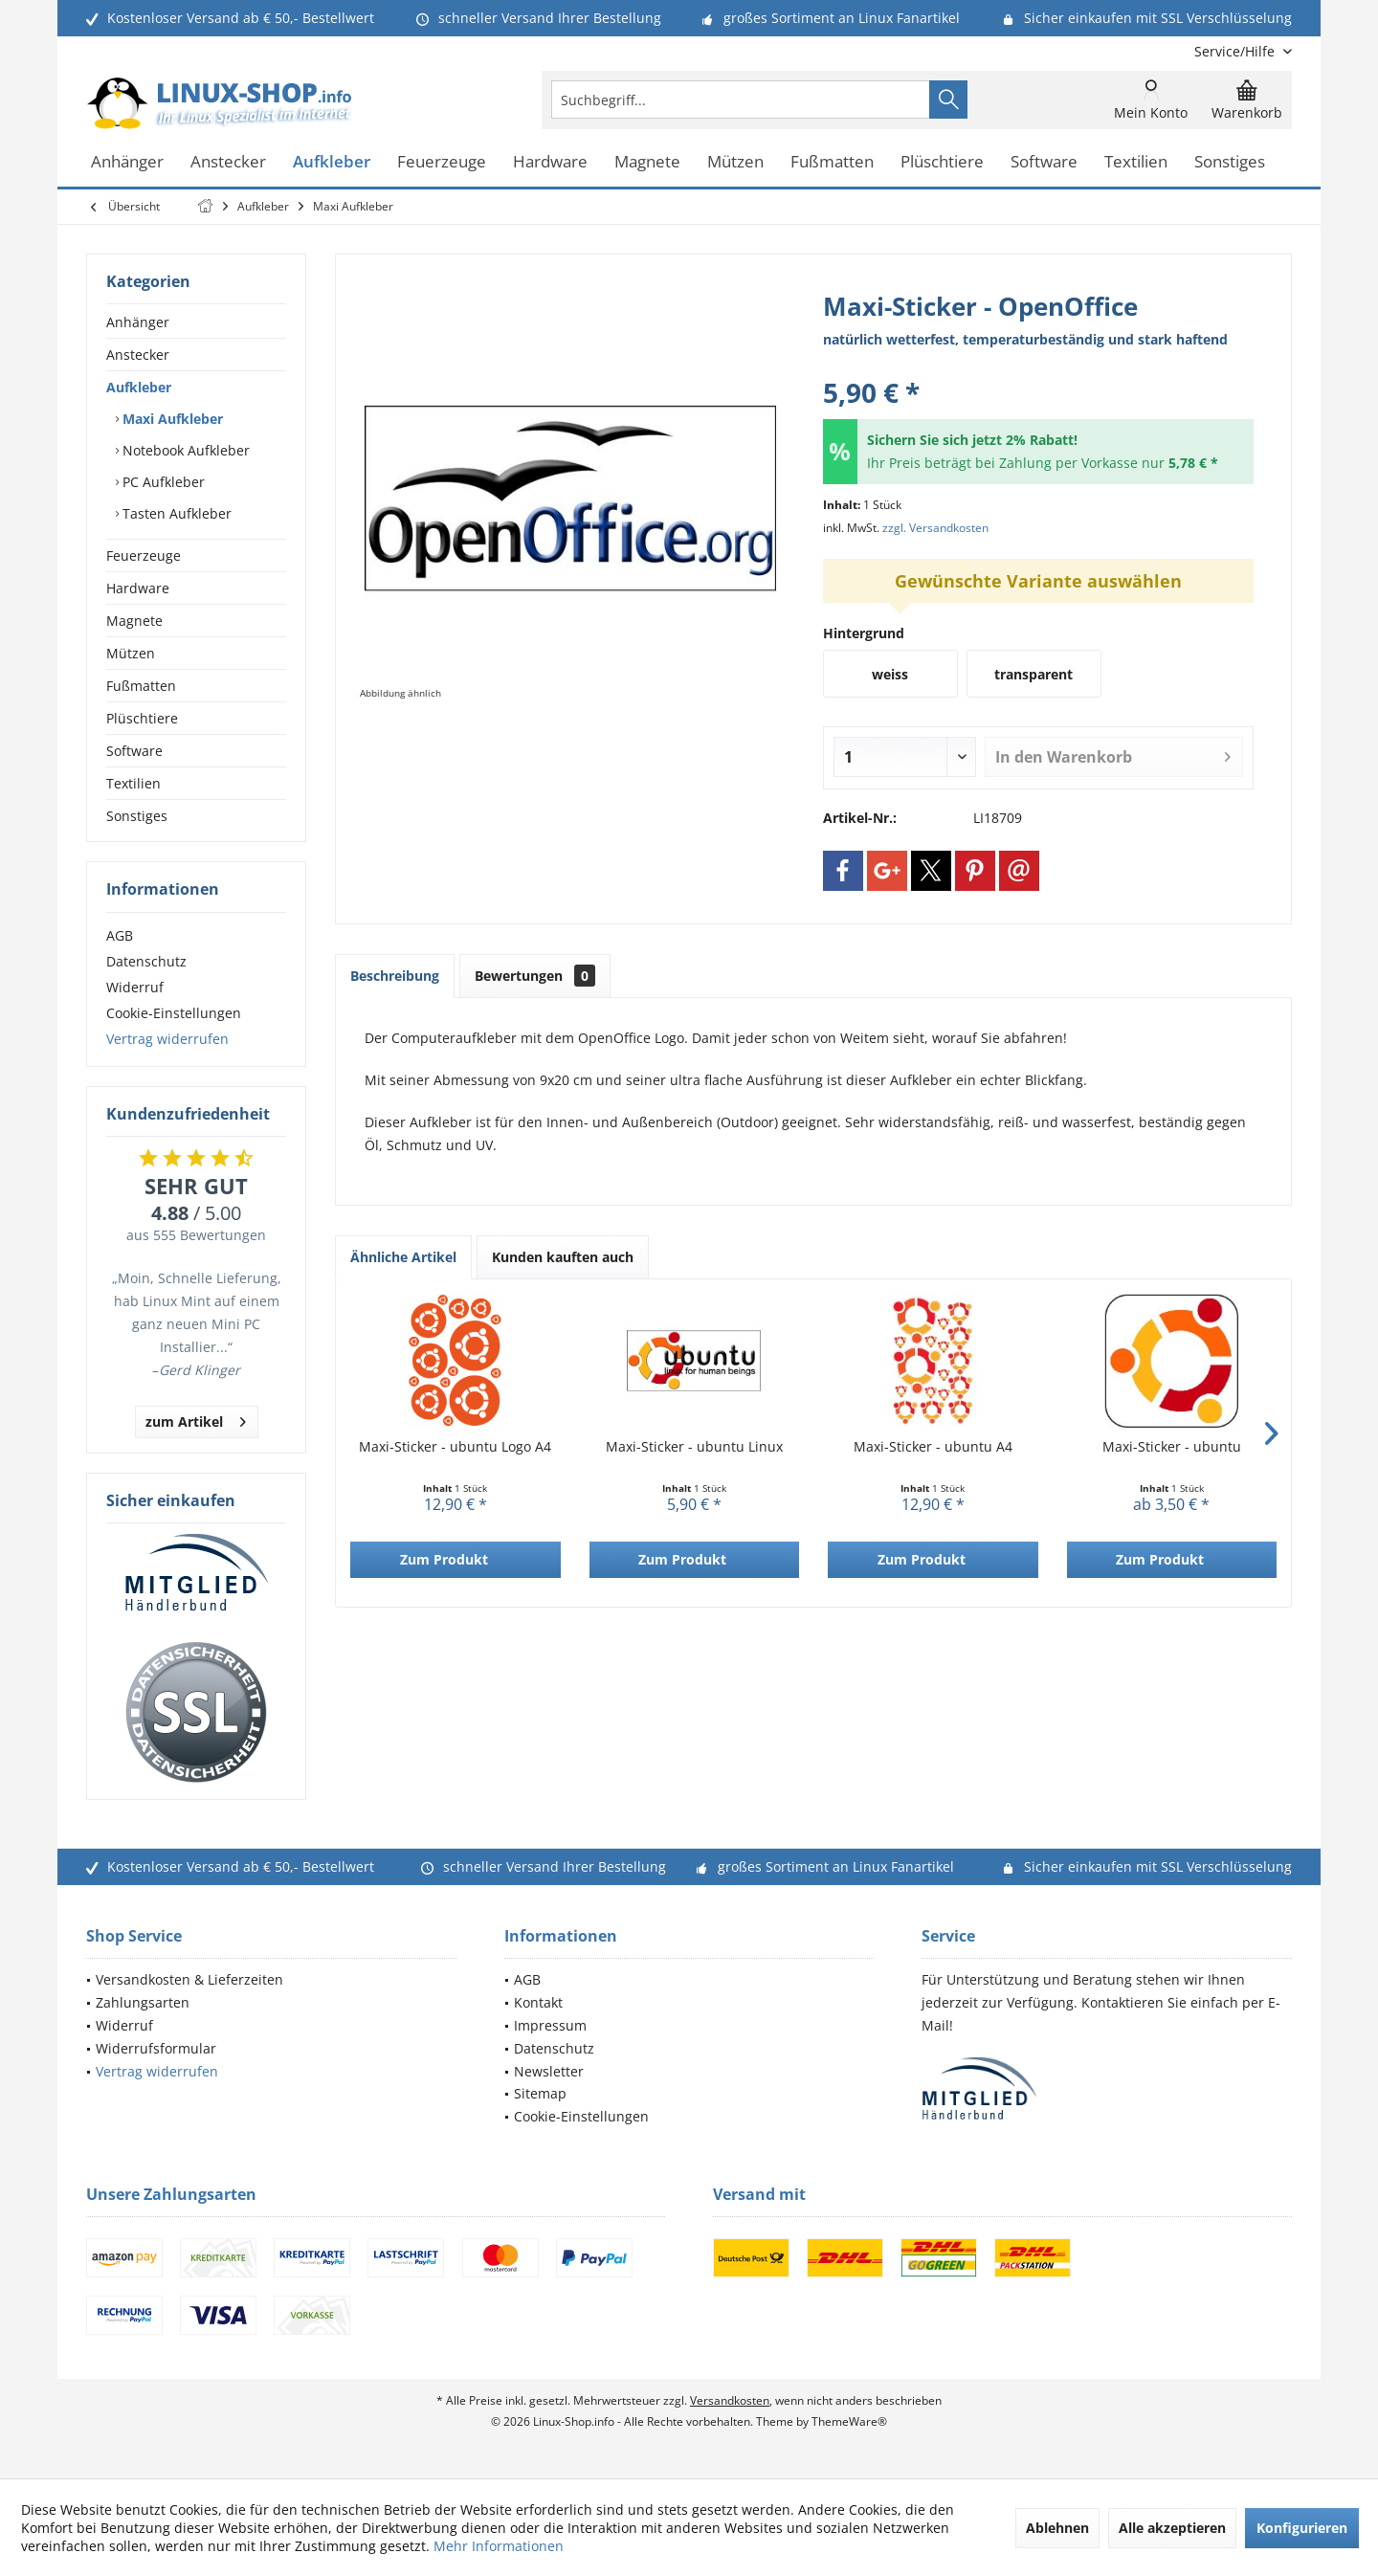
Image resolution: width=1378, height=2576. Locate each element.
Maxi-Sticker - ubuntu (1171, 1446)
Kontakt (538, 2002)
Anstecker (137, 354)
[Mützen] (735, 162)
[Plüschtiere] (942, 162)
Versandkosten (729, 2400)
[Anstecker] (228, 162)
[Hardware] (550, 162)
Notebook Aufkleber (184, 450)
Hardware (137, 588)
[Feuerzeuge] (442, 162)
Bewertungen (535, 976)
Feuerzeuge (143, 555)
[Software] (1044, 162)
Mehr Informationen (498, 2546)
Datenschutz (146, 961)
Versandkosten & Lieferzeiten (189, 1979)
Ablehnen (1057, 2528)
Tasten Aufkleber (175, 513)
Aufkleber (138, 387)
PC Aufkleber (162, 482)
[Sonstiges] (1229, 162)
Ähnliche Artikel (403, 1257)
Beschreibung (394, 975)
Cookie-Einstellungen (173, 1013)
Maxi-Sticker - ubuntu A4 (933, 1446)
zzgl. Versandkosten (935, 528)
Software (134, 751)
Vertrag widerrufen (167, 1039)
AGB (119, 935)
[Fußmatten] (832, 162)
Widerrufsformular (156, 2048)
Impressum (550, 2025)
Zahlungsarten (142, 2002)
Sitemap (540, 2093)
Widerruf (135, 987)
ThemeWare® (849, 2421)
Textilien (133, 783)
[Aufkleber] (331, 162)
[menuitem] (1236, 51)
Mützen (130, 653)
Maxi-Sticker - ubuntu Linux (694, 1446)
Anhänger (137, 322)
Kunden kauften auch (562, 1257)
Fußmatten (141, 686)
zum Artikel (195, 1419)
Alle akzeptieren (1172, 2528)
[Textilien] (1136, 162)
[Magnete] (647, 162)
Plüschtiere (142, 718)
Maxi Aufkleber (171, 419)
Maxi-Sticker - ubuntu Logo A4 (455, 1446)
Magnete (134, 620)
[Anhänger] (127, 162)
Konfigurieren (1301, 2528)
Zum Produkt (444, 1559)
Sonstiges (136, 816)
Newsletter (549, 2071)
